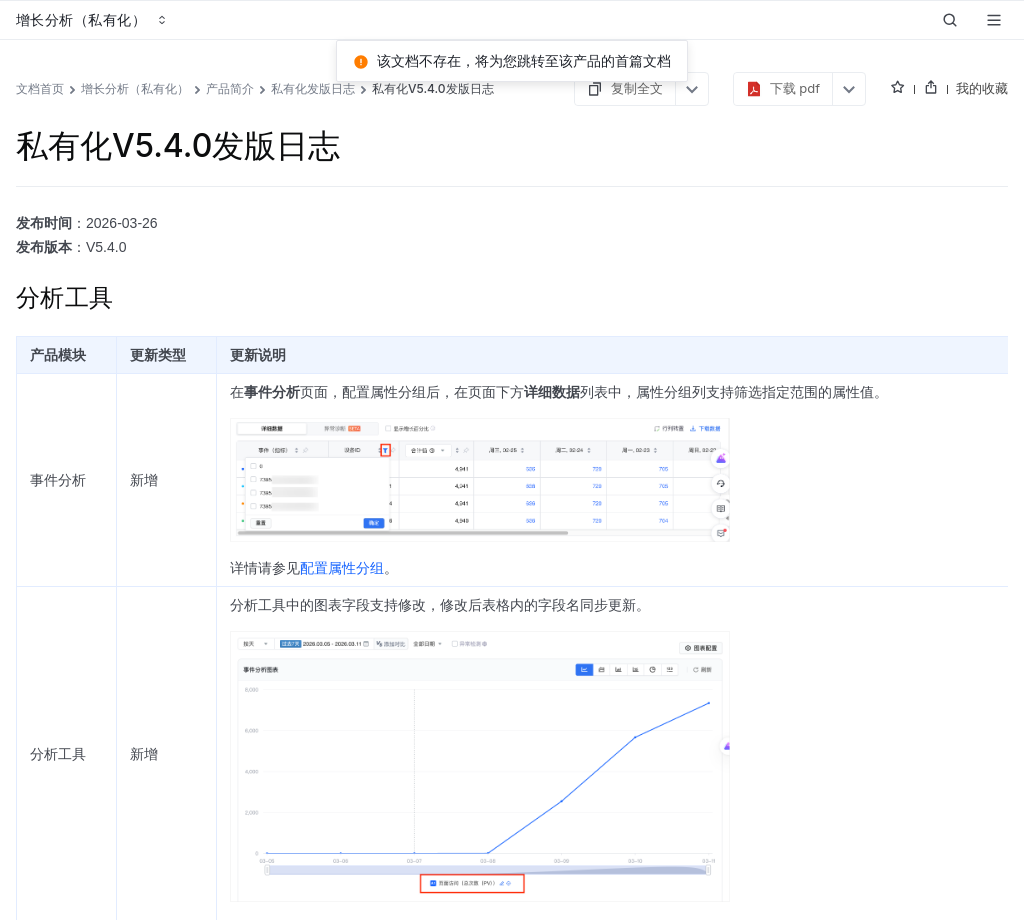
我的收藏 (982, 88)
